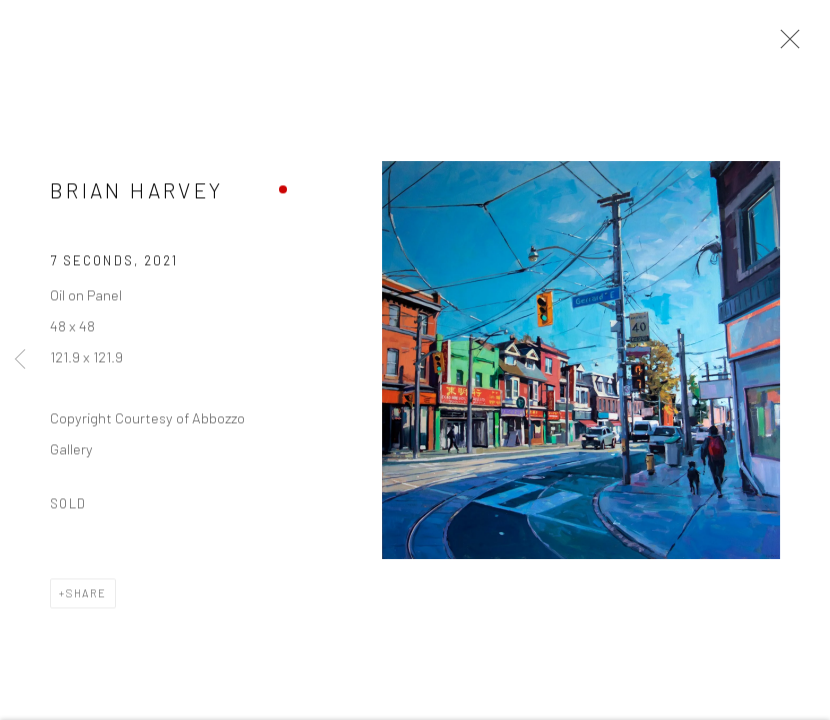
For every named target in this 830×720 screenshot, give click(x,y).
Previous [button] (20, 360)
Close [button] (785, 45)
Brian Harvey (136, 191)
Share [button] (86, 595)
